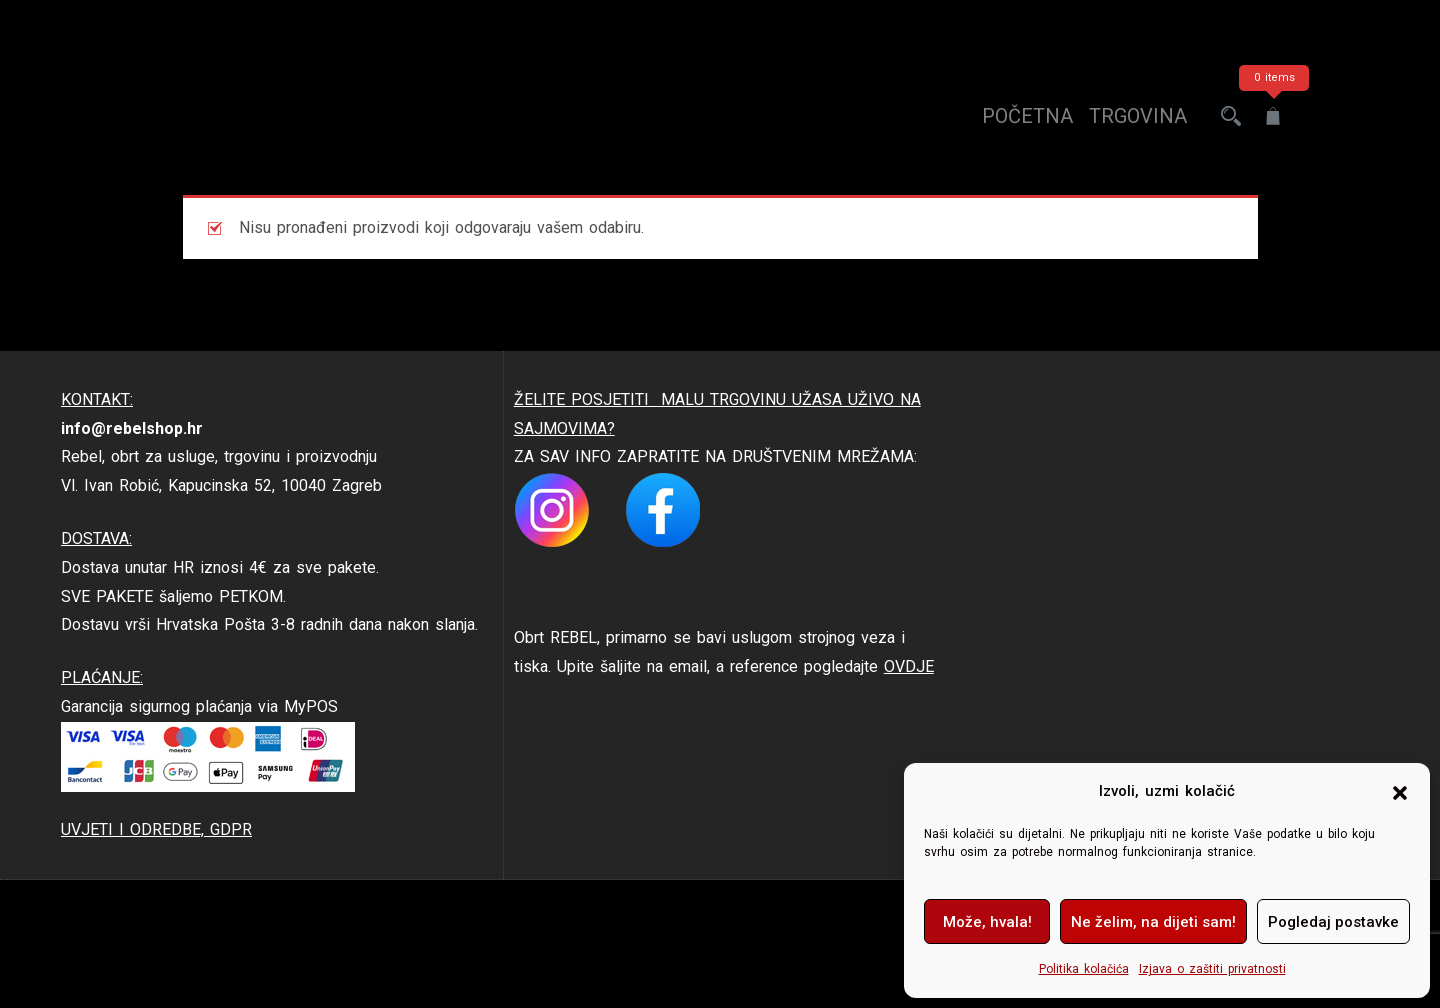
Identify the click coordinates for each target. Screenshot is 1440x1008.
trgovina (1138, 116)
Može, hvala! (987, 922)
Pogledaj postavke (1333, 922)
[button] (1400, 792)
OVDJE (909, 666)
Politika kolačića (1084, 969)
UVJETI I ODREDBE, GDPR (156, 829)
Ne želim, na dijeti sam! (1153, 922)
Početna (1027, 116)
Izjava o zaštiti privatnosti (1212, 969)
